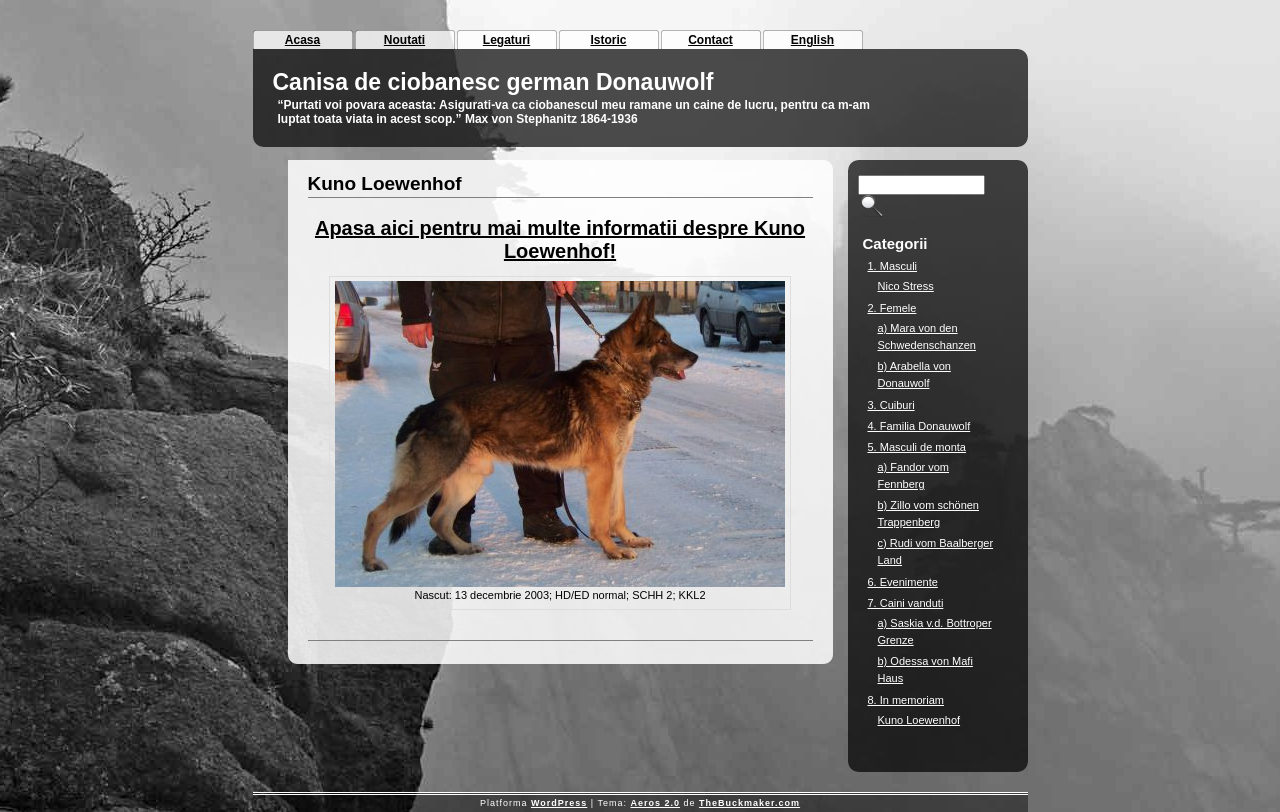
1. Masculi (893, 266)
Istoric (608, 40)
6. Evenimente (903, 582)
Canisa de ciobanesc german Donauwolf (493, 82)
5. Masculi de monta (917, 447)
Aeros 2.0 (655, 803)
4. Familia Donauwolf (919, 426)
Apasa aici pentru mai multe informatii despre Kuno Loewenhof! (560, 239)
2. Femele (892, 308)
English (812, 40)
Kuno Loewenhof (385, 183)
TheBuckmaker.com (749, 803)
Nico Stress (906, 286)
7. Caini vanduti (906, 603)
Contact (710, 40)
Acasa (302, 40)
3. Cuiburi (891, 405)
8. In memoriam (906, 700)
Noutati (404, 40)
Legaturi (506, 40)
